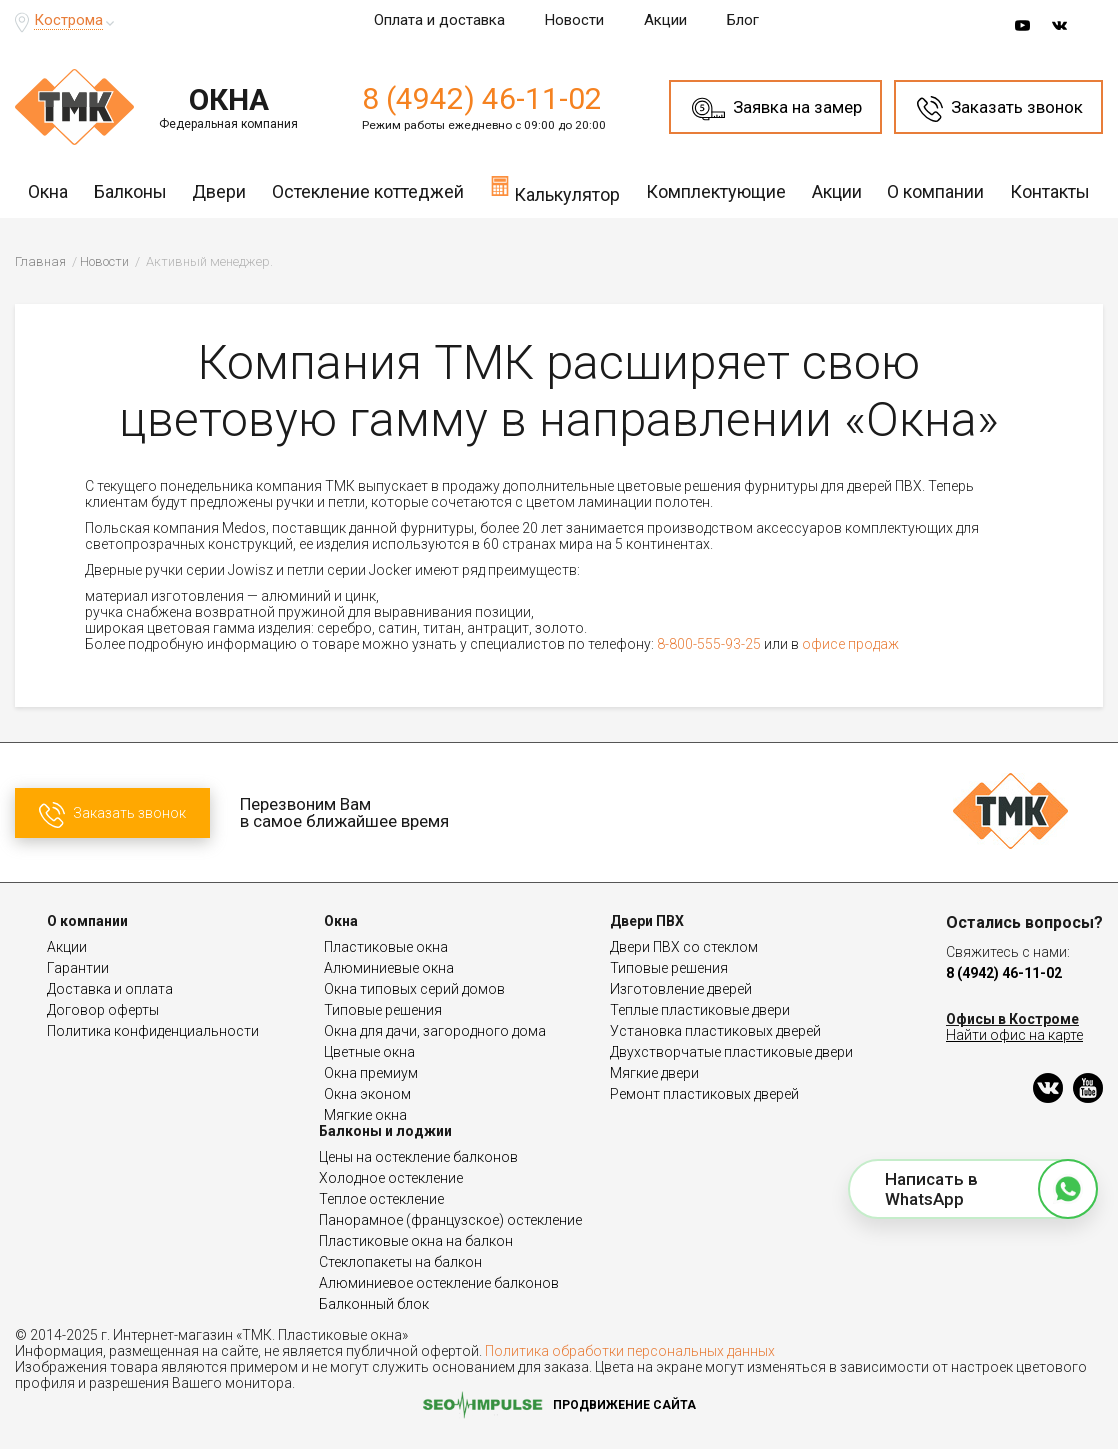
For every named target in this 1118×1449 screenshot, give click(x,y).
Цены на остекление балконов (418, 1157)
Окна (48, 191)
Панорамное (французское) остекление (450, 1220)
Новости (574, 20)
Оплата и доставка (439, 20)
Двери (219, 191)
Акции (665, 20)
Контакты (1050, 191)
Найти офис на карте (1014, 1035)
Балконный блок (374, 1304)
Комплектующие (716, 191)
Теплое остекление (381, 1199)
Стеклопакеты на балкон (400, 1262)
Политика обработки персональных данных (630, 1351)
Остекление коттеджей (368, 191)
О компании (935, 191)
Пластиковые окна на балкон (416, 1241)
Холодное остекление (391, 1178)
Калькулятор (555, 189)
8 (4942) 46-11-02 (482, 98)
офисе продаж (850, 644)
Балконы (130, 191)
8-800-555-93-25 (709, 644)
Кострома (68, 20)
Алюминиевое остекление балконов (439, 1283)
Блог (743, 20)
